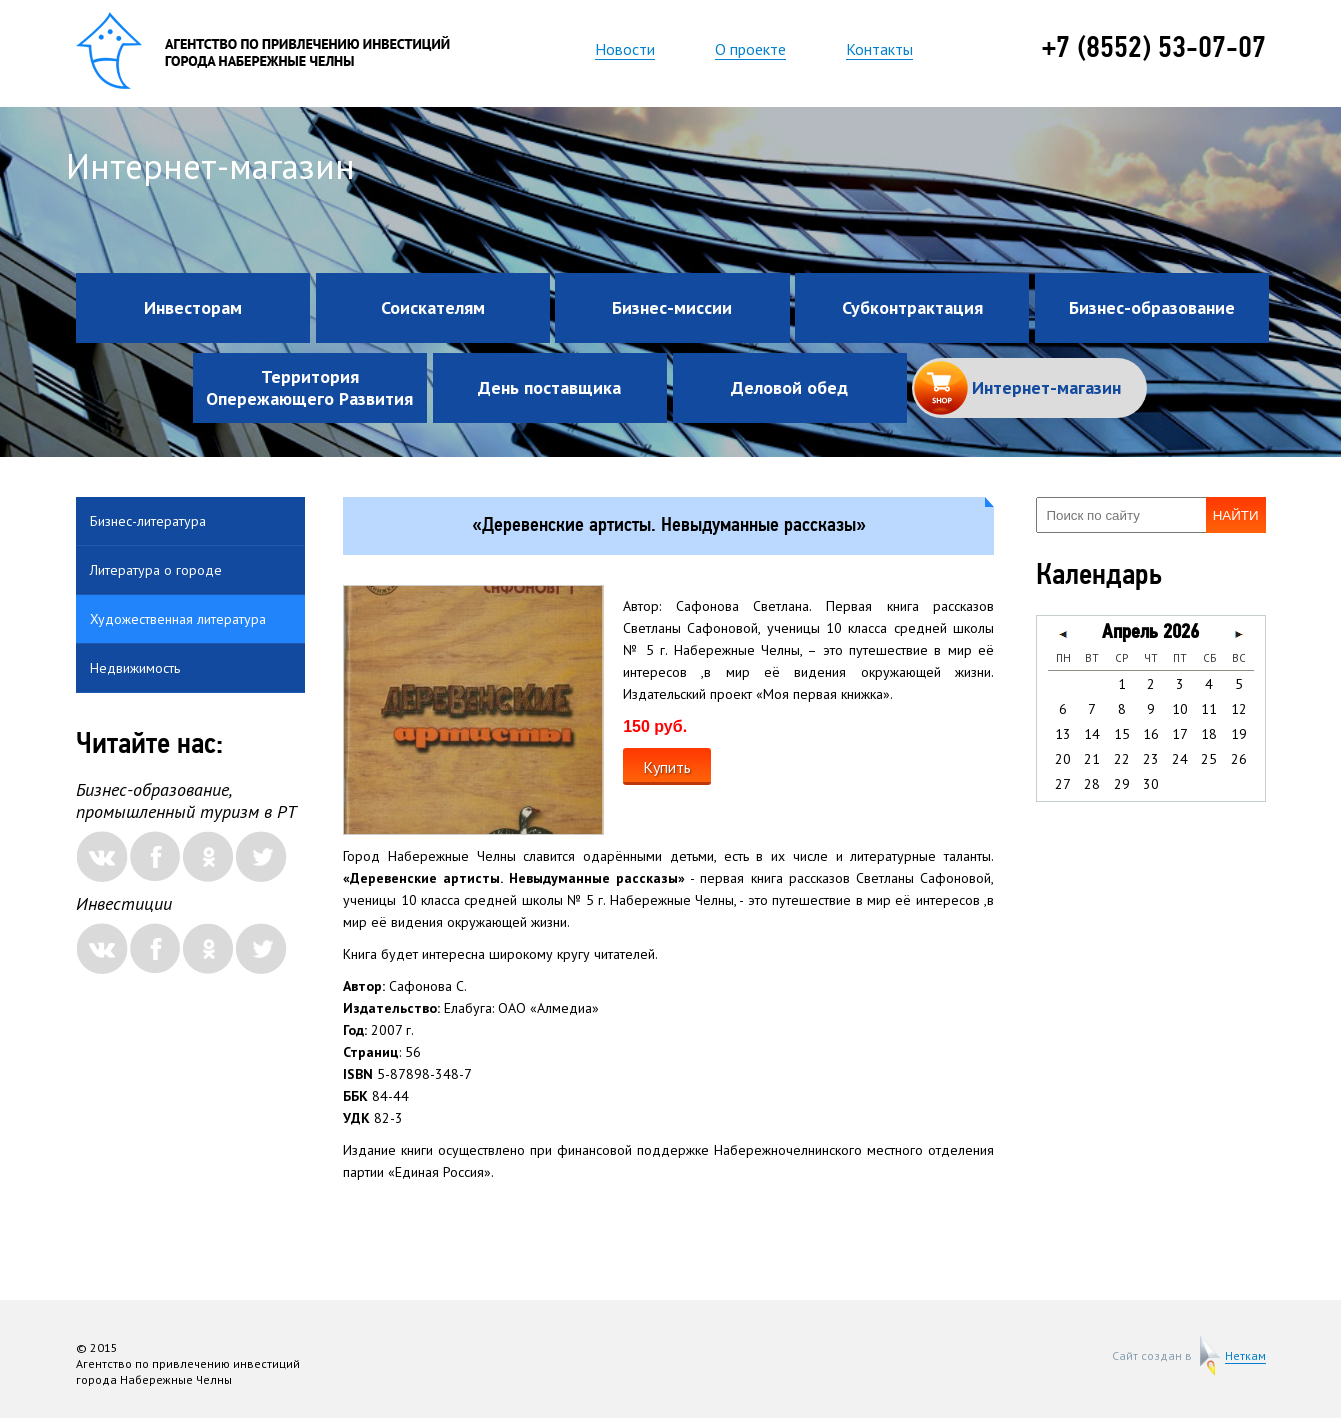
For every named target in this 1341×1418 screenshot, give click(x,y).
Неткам (1245, 1356)
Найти (1236, 515)
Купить (667, 767)
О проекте (750, 49)
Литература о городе (156, 570)
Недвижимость (135, 668)
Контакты (879, 49)
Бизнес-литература (148, 521)
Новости (625, 49)
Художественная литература (178, 619)
